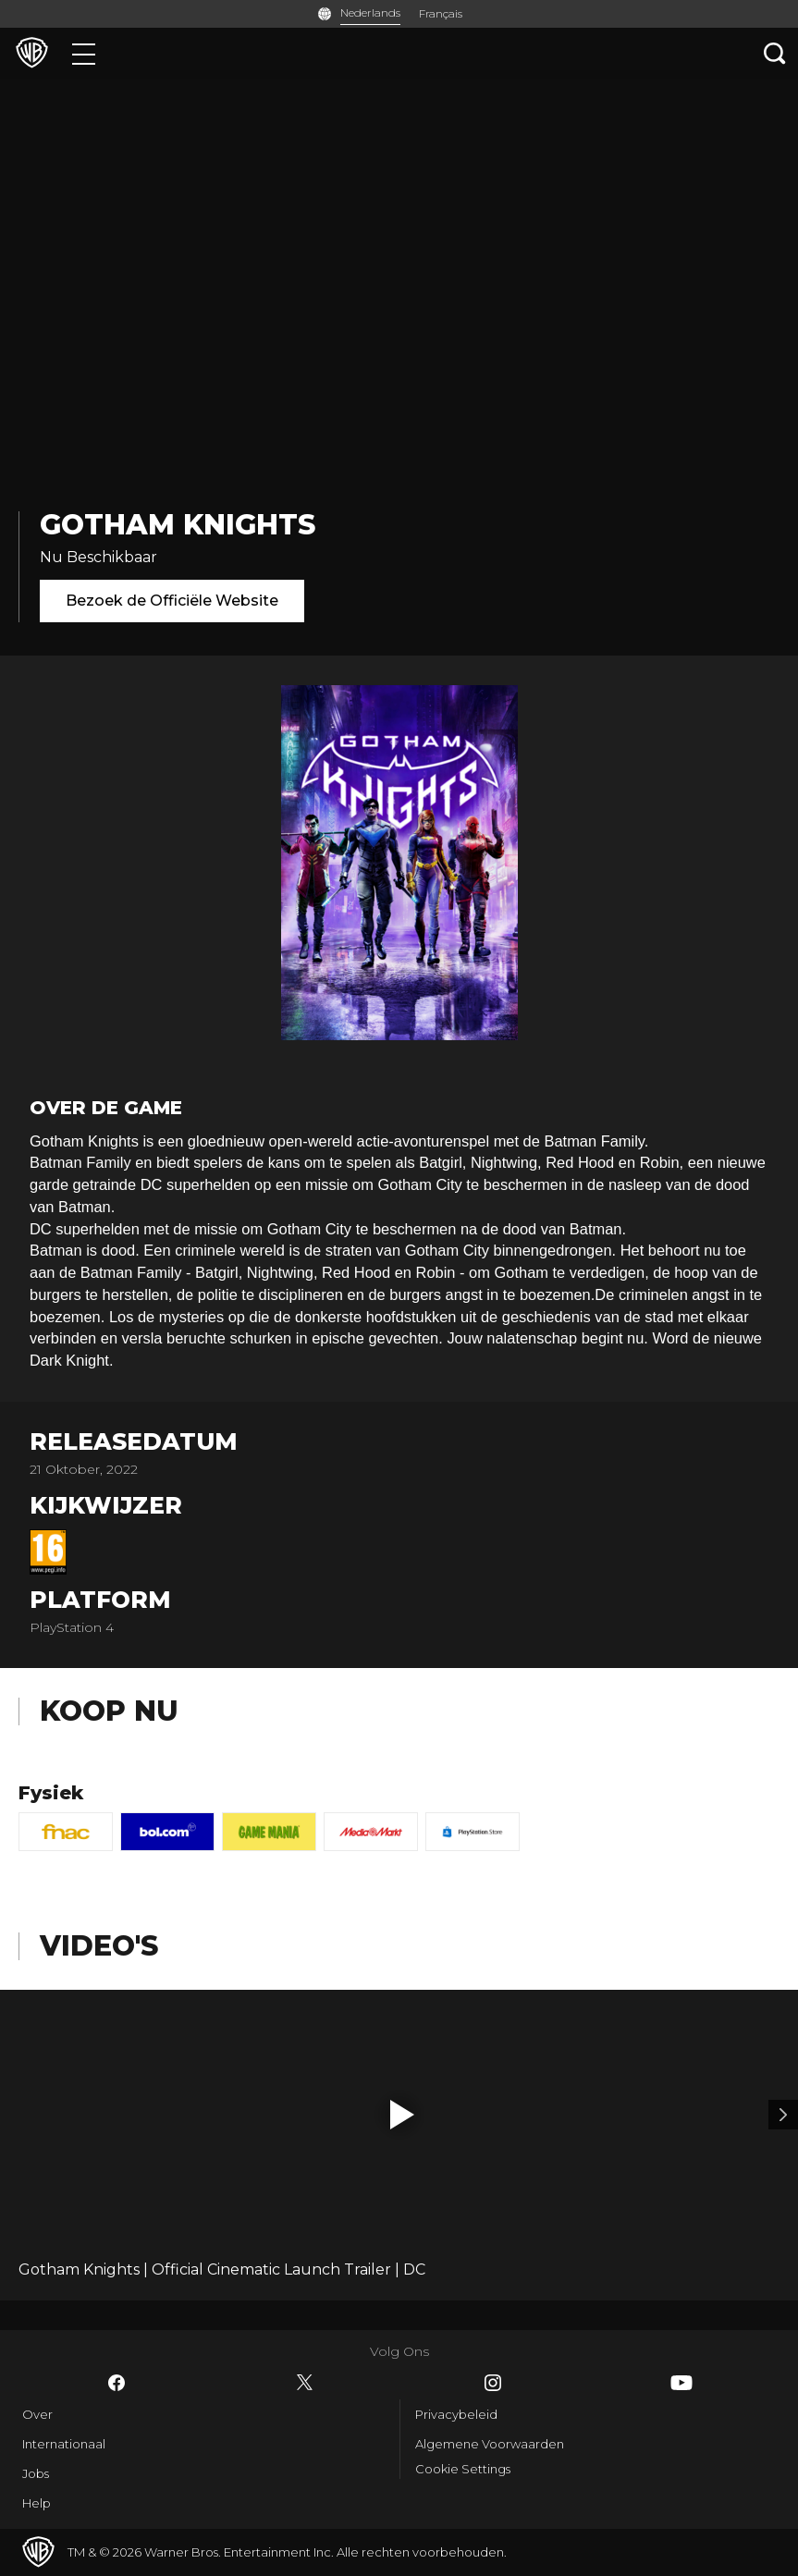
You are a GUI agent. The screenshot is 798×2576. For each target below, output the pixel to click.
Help (36, 2503)
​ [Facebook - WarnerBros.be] (116, 2382)
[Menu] (83, 53)
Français (440, 13)
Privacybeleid (456, 2414)
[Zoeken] (775, 53)
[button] (402, 2114)
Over (37, 2414)
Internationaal (63, 2443)
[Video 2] (783, 2114)
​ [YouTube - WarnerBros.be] (681, 2383)
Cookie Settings (462, 2468)
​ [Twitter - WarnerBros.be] (305, 2382)
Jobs (35, 2473)
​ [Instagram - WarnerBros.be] (493, 2382)
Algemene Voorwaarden (489, 2443)
